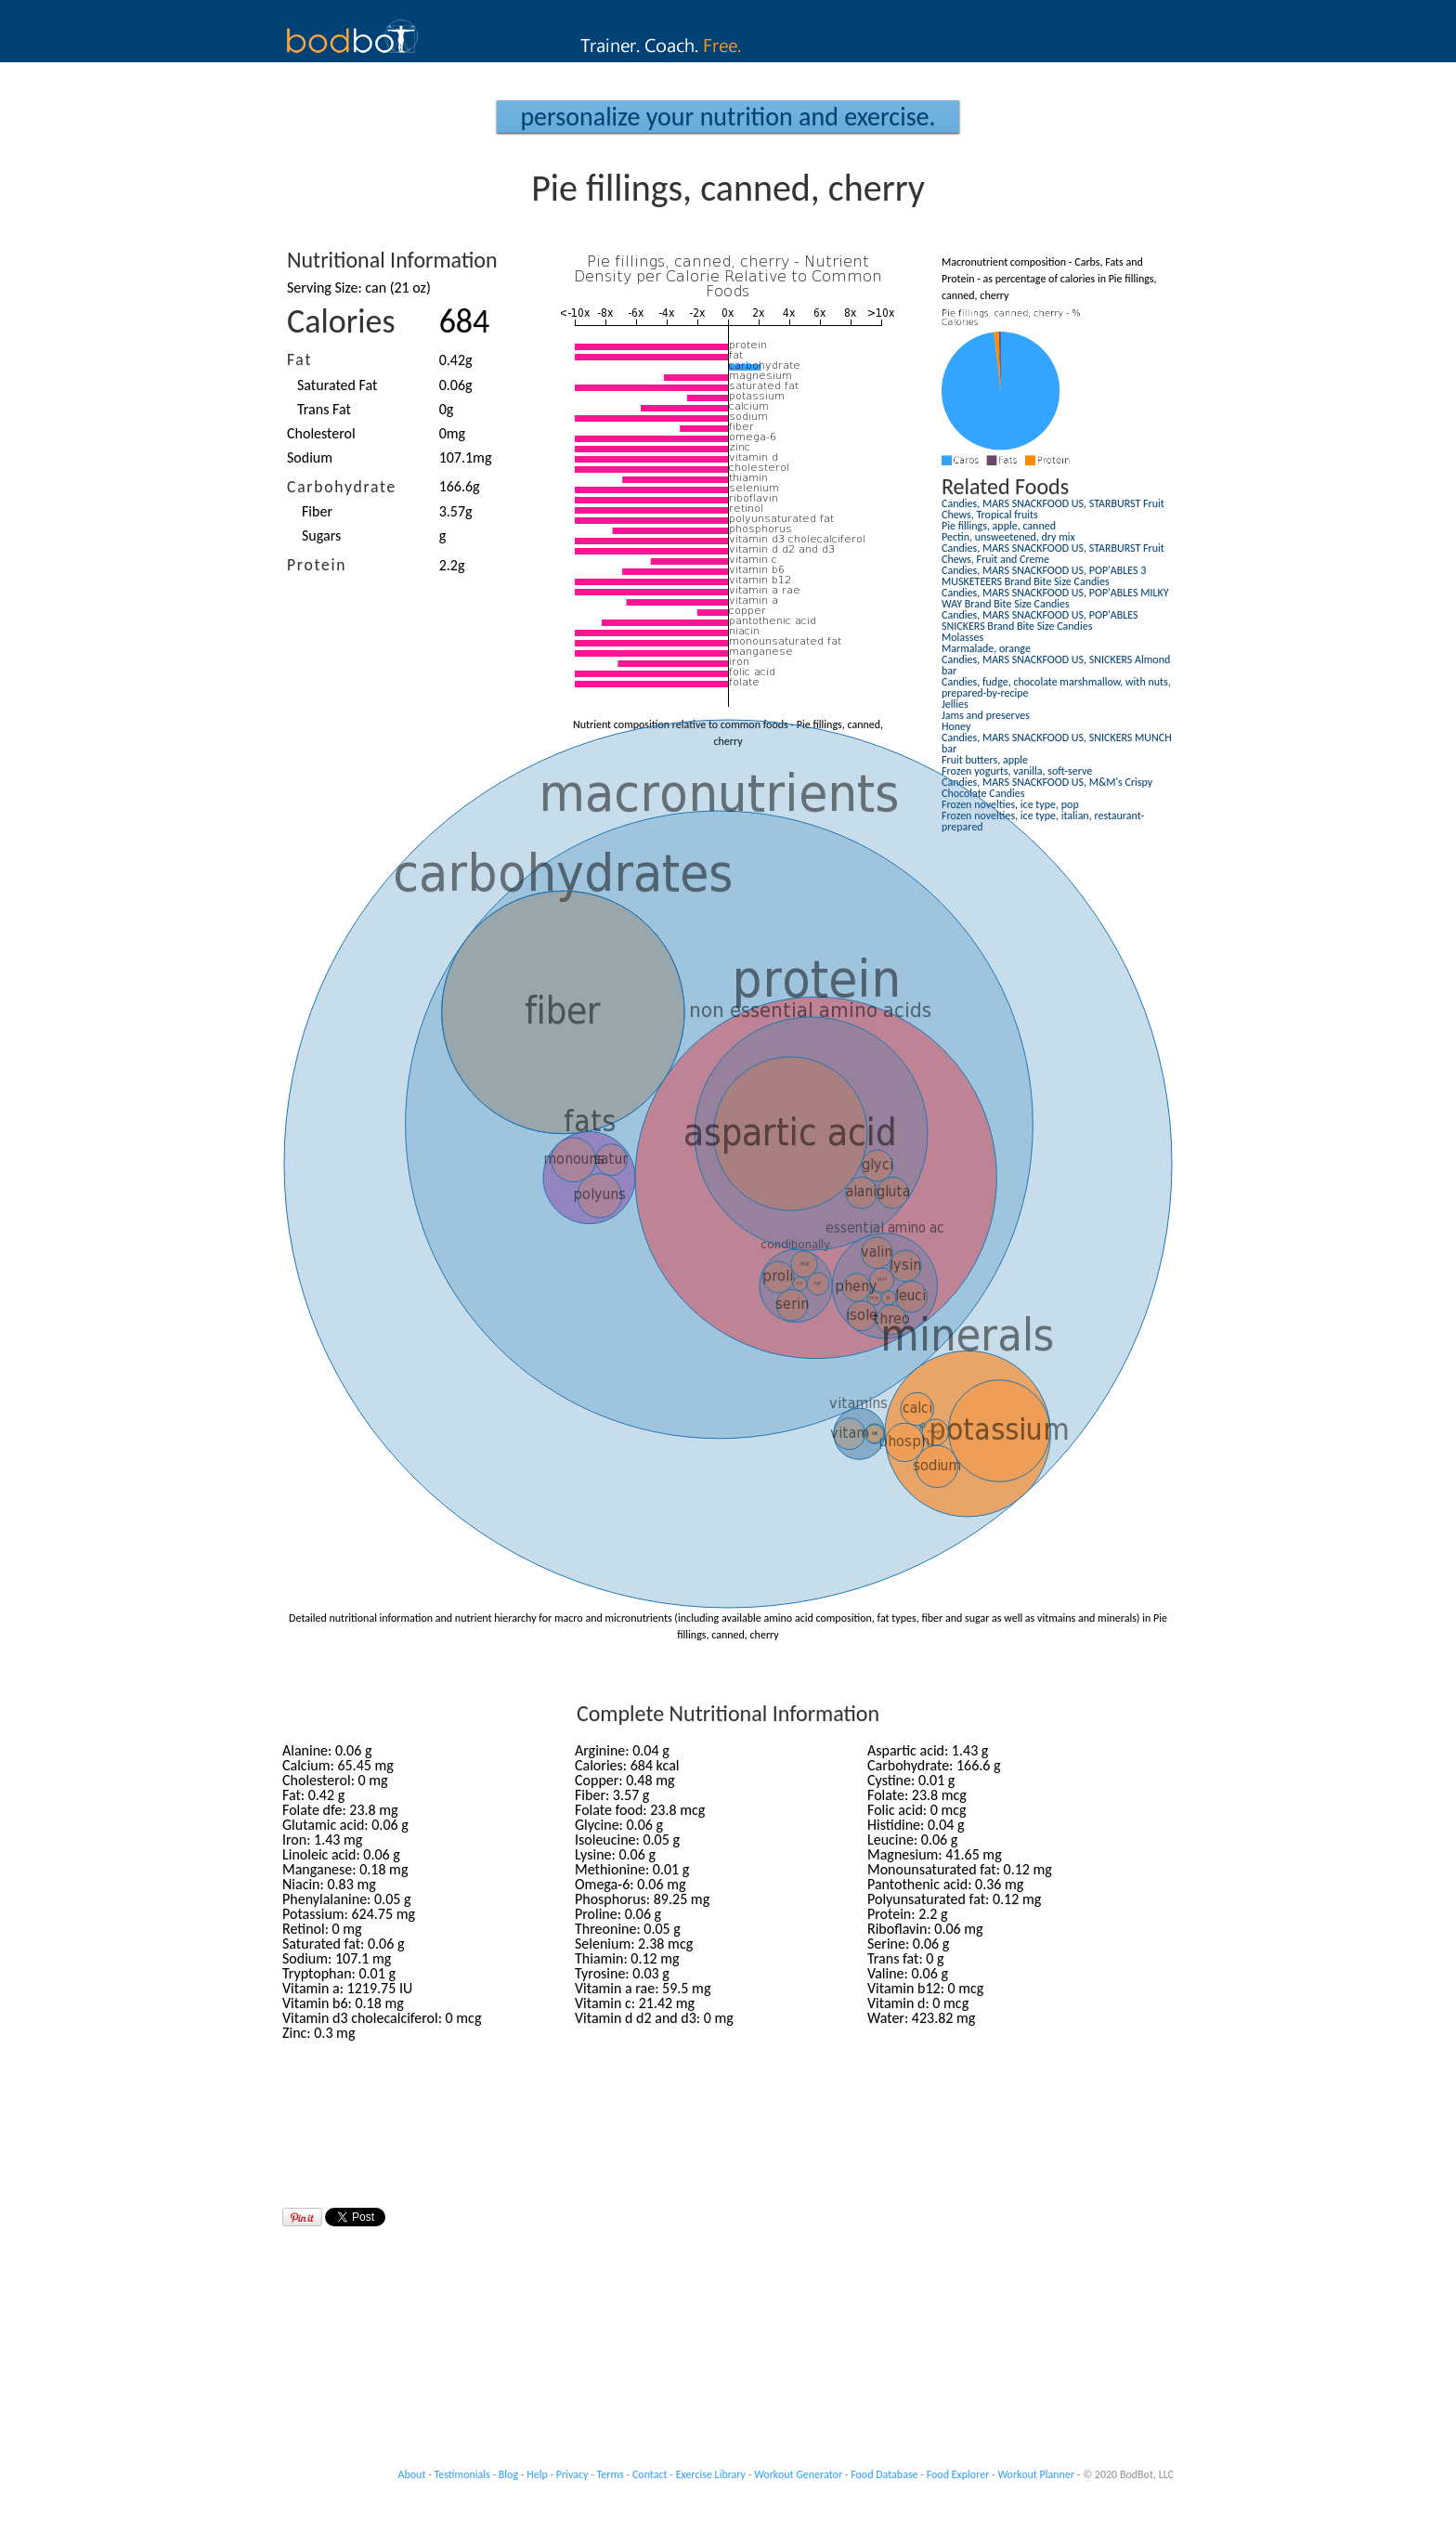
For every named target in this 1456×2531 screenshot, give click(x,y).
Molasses (962, 637)
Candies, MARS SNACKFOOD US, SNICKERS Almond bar (1056, 665)
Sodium (309, 457)
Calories (341, 321)
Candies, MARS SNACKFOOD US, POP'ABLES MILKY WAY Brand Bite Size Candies (1055, 598)
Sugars (321, 535)
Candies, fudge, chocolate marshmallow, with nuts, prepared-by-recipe (1056, 687)
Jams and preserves (986, 715)
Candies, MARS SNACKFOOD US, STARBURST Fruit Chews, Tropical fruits (1053, 509)
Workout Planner (1035, 2474)
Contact (650, 2474)
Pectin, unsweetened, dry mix (1008, 536)
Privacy (572, 2474)
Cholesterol (321, 433)
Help (537, 2474)
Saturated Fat (337, 385)
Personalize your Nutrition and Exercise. (727, 116)
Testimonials (462, 2474)
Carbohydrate (341, 486)
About (412, 2474)
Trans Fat (324, 409)
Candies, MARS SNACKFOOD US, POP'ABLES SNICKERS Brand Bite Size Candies (1040, 620)
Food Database (884, 2474)
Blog (508, 2474)
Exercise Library (711, 2474)
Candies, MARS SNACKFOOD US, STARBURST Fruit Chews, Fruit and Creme (1053, 553)
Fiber (317, 511)
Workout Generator (798, 2474)
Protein (316, 564)
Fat (299, 359)
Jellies (955, 704)
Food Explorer (958, 2474)
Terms (610, 2474)
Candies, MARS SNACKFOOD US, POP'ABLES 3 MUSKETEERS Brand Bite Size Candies (1044, 576)
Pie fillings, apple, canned (999, 525)
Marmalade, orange (986, 648)
